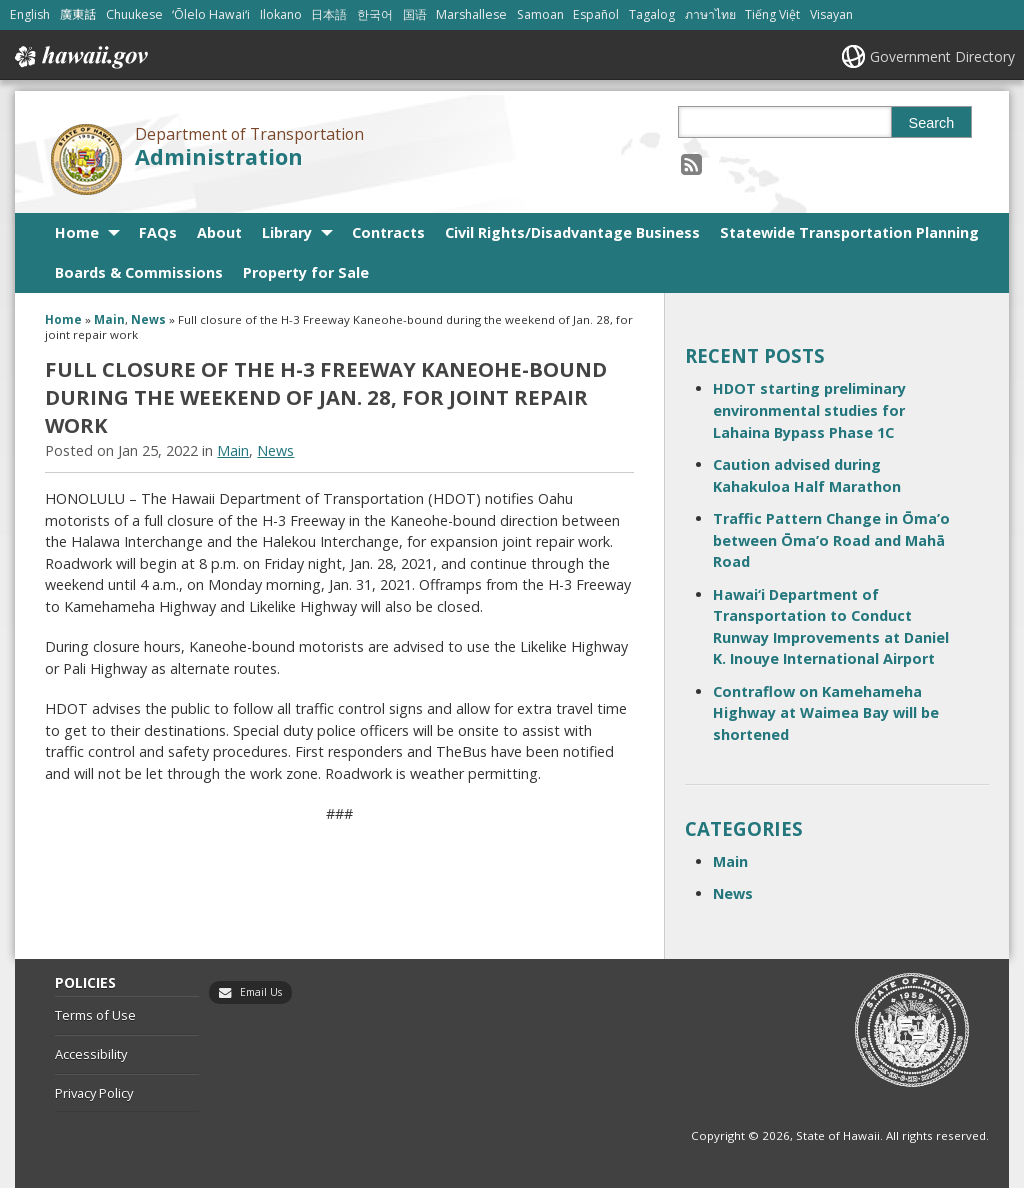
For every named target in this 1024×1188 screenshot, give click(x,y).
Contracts (388, 232)
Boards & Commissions (139, 272)
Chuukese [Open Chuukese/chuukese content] (134, 14)
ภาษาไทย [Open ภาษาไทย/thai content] (710, 14)
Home (77, 232)
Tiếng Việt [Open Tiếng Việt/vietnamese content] (772, 14)
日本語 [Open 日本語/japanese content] (329, 14)
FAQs (158, 232)
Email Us (261, 992)
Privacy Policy (94, 1093)
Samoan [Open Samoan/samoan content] (540, 14)
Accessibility (91, 1054)
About (219, 232)
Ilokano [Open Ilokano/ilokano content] (281, 14)
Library (287, 232)
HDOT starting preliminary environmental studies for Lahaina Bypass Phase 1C (809, 410)
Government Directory (942, 56)
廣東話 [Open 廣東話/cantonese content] (78, 14)
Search (932, 123)
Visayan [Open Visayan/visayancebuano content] (831, 14)
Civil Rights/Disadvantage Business (572, 232)
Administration (219, 156)
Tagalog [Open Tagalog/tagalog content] (652, 14)
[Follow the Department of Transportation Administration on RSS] (691, 163)
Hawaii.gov (79, 57)
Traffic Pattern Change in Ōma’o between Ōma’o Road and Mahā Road (831, 540)
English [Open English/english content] (30, 14)
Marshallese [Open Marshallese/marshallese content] (471, 14)
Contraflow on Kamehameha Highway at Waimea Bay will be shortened (826, 713)
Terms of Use (95, 1015)
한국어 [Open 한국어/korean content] (375, 14)
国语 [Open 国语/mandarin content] (415, 14)
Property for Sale (306, 272)
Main (109, 319)
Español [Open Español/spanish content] (596, 14)
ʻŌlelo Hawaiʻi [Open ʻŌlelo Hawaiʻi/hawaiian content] (211, 14)
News (148, 319)
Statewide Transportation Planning (849, 232)
